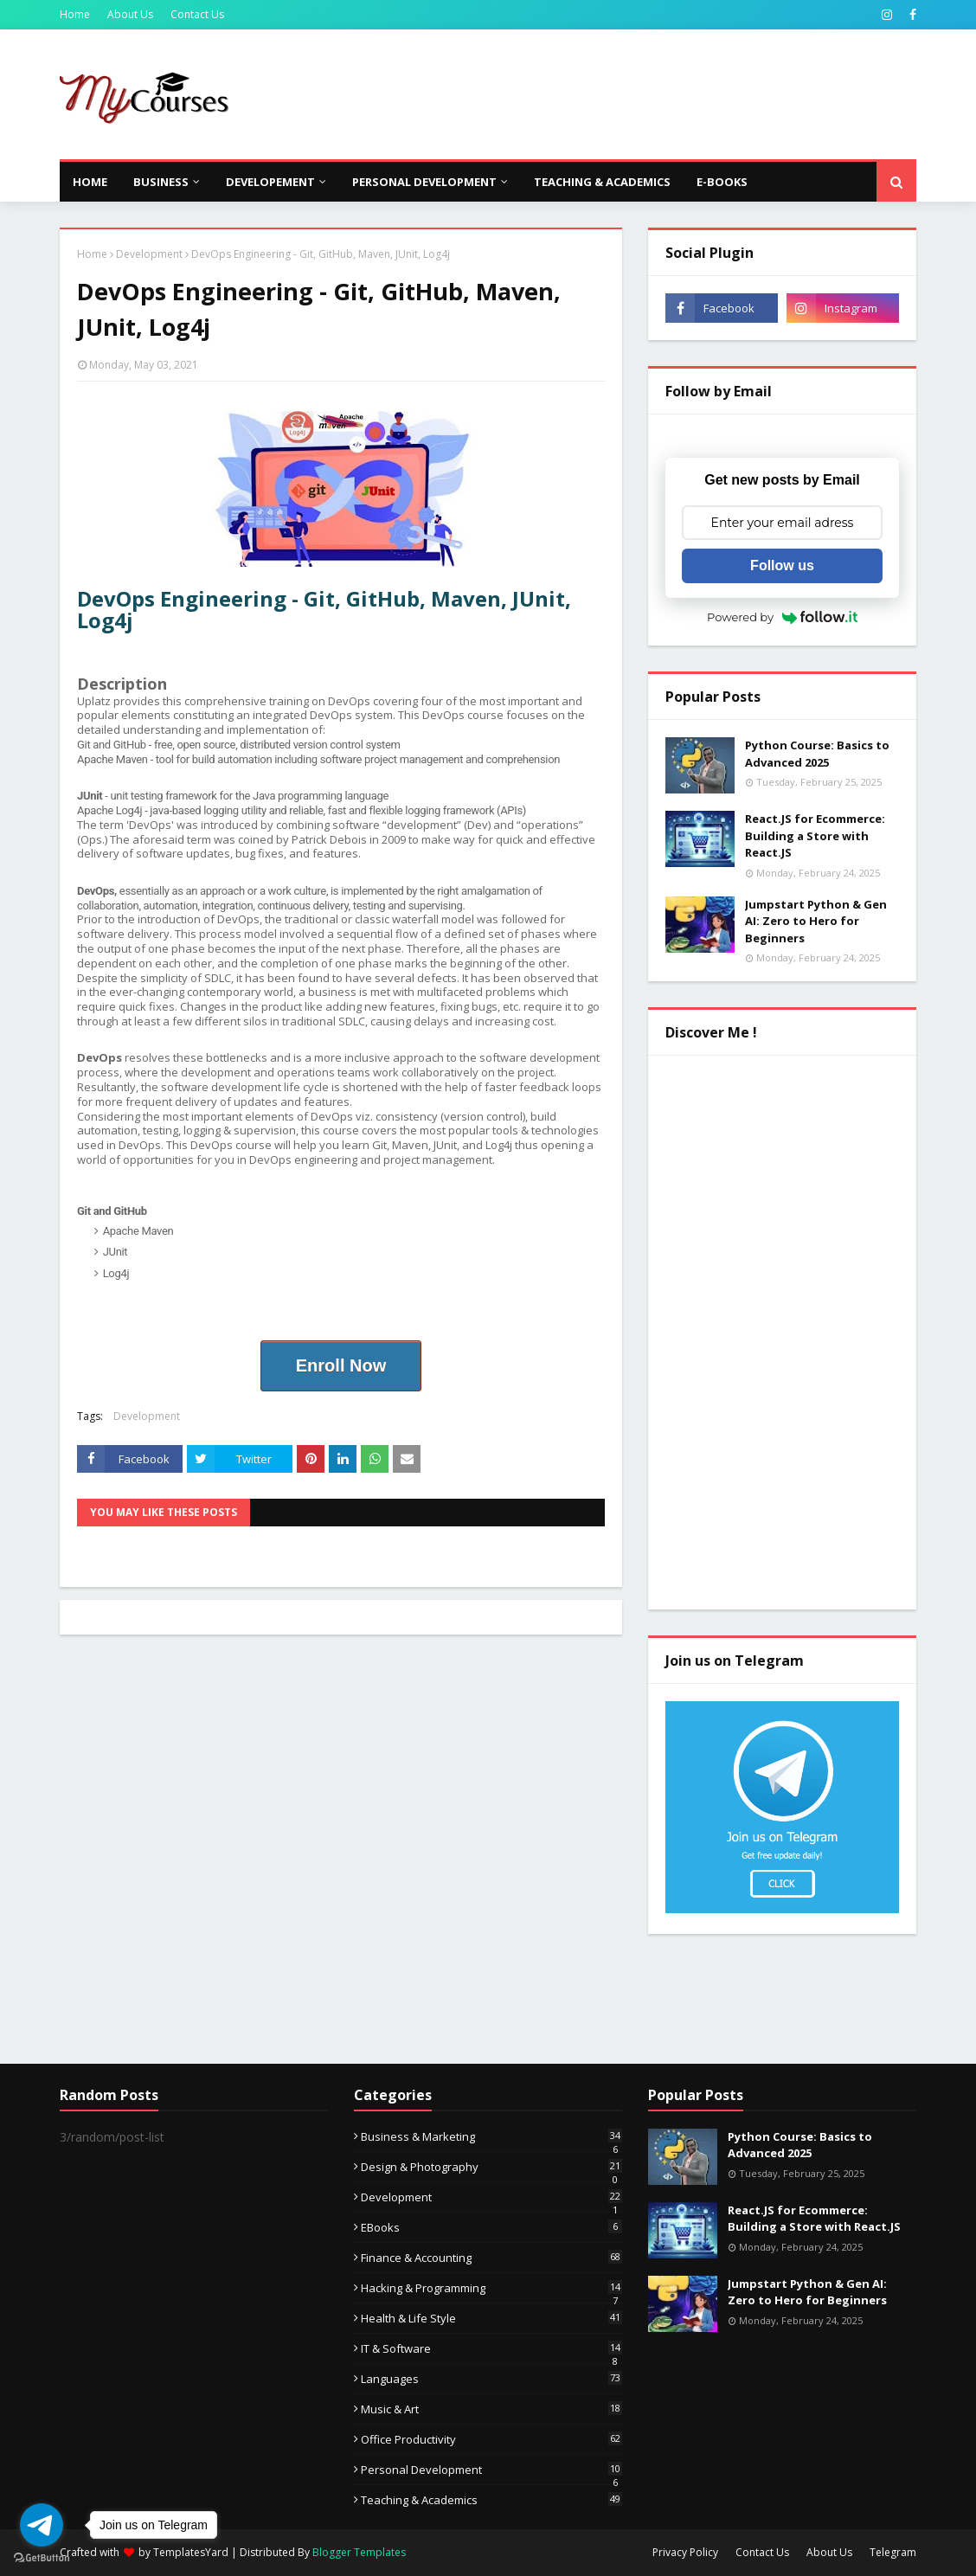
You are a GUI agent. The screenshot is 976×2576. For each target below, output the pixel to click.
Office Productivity (491, 2439)
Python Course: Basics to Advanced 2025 (817, 753)
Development (149, 254)
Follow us (782, 565)
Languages (491, 2378)
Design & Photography (491, 2167)
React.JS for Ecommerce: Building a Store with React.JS (815, 835)
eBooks (491, 2227)
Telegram (893, 2552)
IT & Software (491, 2348)
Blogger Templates (359, 2552)
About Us (130, 14)
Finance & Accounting (491, 2257)
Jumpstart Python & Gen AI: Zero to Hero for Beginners (816, 921)
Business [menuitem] (161, 182)
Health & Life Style (491, 2318)
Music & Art (491, 2409)
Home (75, 14)
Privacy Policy (685, 2552)
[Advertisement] (601, 94)
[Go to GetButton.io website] (41, 2558)
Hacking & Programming (491, 2288)
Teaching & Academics (491, 2500)
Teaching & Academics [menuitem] (602, 182)
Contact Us (197, 14)
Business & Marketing (491, 2136)
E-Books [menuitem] (722, 182)
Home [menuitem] (90, 182)
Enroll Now (341, 1365)
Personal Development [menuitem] (424, 182)
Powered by (782, 617)
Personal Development (491, 2469)
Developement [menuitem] (270, 182)
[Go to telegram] (41, 2525)
